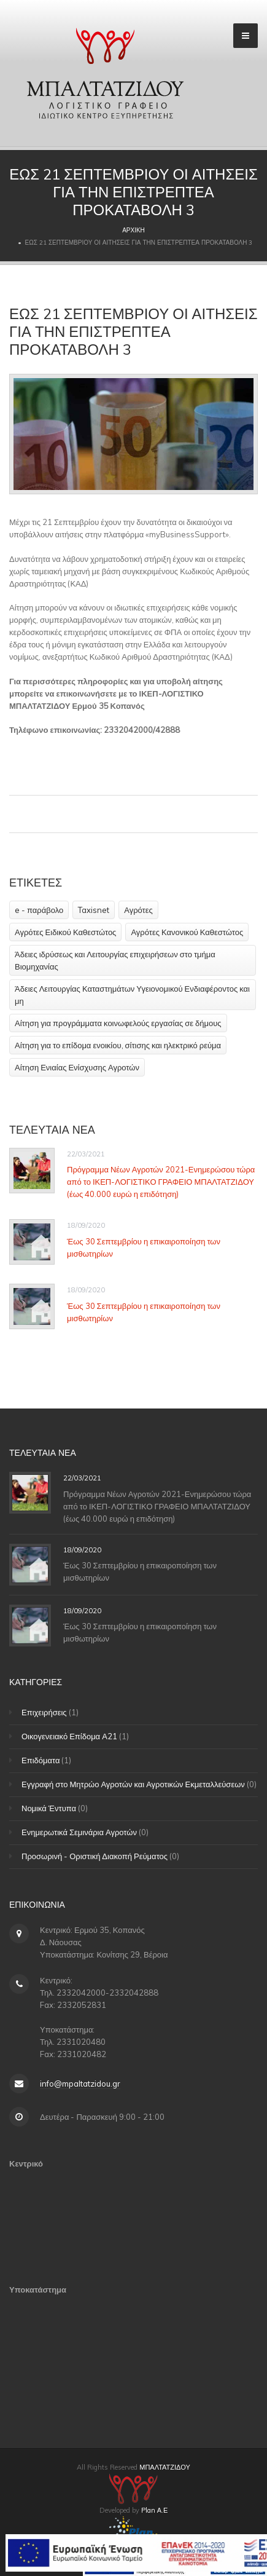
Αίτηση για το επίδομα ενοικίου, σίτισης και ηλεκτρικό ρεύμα (118, 1045)
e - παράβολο (39, 910)
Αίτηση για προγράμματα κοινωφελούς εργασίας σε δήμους (118, 1023)
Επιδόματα (40, 1760)
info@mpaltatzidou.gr (80, 2083)
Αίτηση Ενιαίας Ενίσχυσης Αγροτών (77, 1067)
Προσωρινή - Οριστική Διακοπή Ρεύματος (94, 1856)
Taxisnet (93, 910)
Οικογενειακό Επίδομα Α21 (69, 1736)
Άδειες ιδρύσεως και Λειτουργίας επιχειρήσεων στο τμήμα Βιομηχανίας (115, 960)
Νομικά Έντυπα (48, 1808)
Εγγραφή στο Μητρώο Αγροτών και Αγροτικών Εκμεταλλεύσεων (133, 1784)
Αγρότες (138, 910)
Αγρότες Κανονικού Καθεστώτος (187, 932)
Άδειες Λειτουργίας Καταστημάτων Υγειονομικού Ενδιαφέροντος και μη (132, 995)
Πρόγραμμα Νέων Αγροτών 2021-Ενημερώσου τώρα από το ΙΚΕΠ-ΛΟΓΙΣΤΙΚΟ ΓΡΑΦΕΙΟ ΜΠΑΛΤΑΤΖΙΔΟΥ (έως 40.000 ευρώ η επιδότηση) (161, 1181)
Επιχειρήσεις (44, 1712)
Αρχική (133, 230)
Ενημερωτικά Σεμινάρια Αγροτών (79, 1832)
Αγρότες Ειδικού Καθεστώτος (65, 932)
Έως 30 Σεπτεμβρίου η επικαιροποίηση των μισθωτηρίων (143, 1247)
